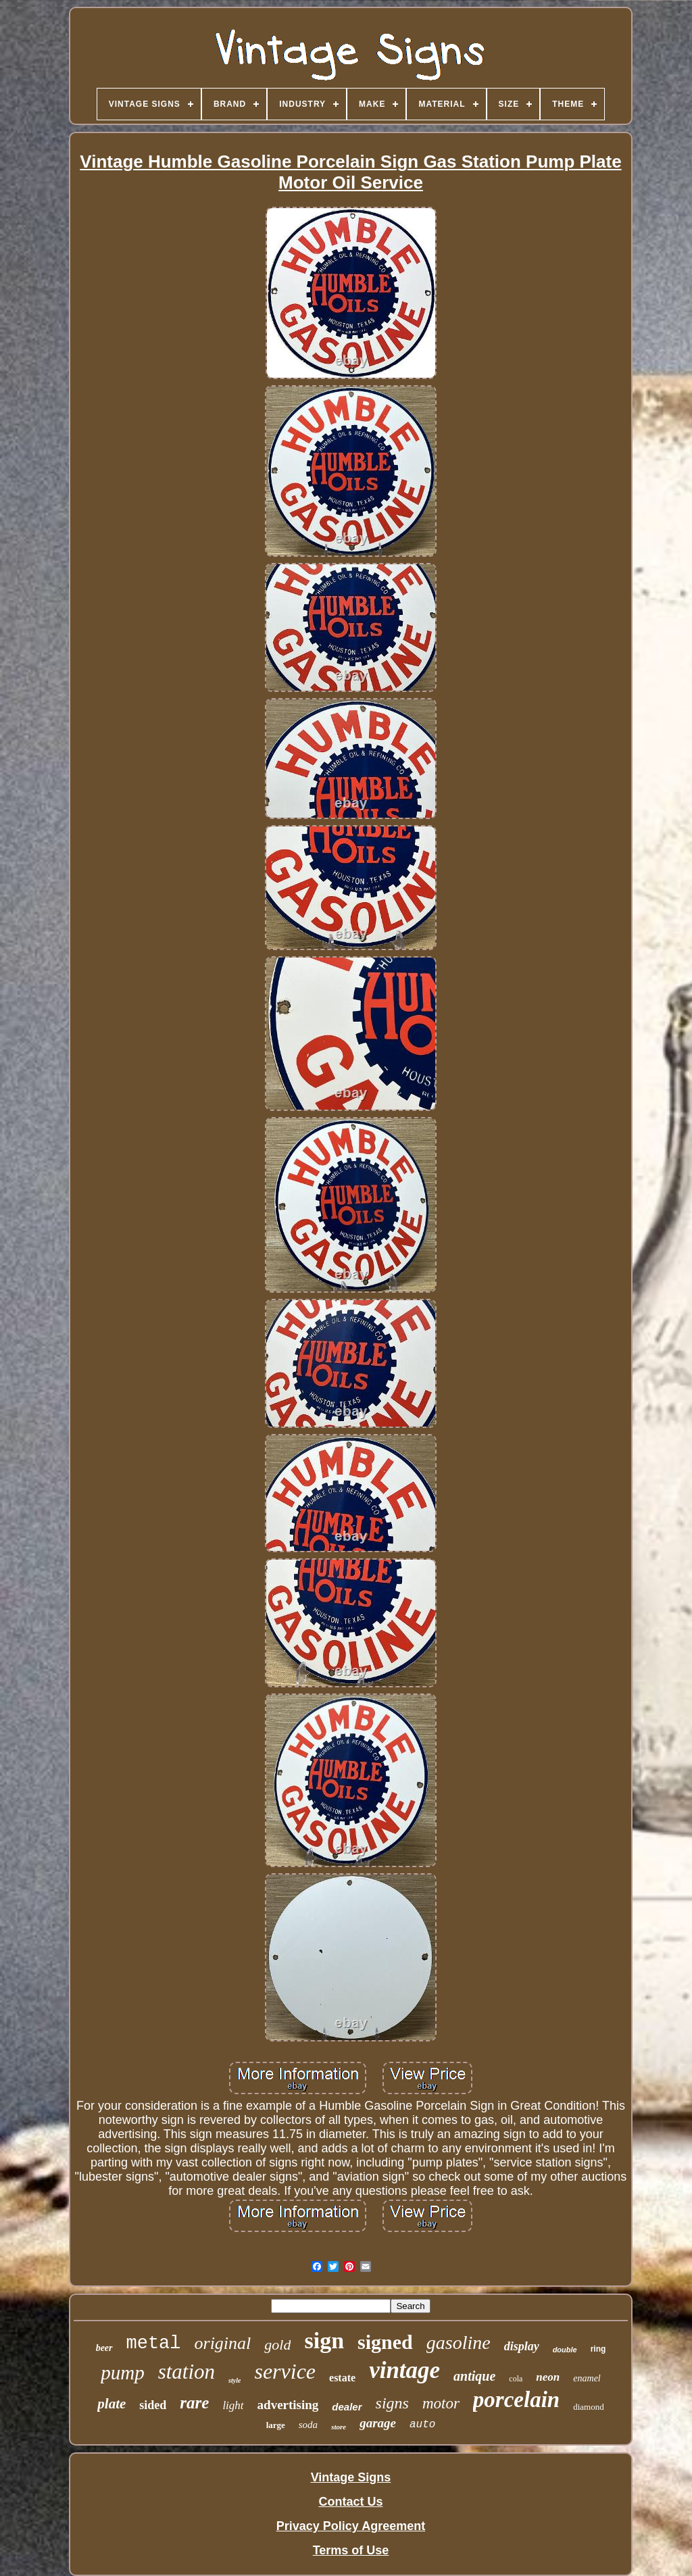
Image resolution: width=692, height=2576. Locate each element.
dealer (347, 2406)
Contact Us (350, 2501)
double (565, 2350)
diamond (588, 2407)
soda (308, 2424)
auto (422, 2425)
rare (194, 2403)
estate (342, 2377)
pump (122, 2372)
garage (378, 2423)
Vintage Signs (351, 2477)
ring (598, 2349)
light (232, 2405)
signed (385, 2342)
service (285, 2371)
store (338, 2427)
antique (474, 2376)
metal (153, 2343)
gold (277, 2344)
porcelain (516, 2399)
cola (515, 2378)
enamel (586, 2378)
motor (441, 2403)
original (223, 2343)
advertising (288, 2405)
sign (324, 2340)
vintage (404, 2370)
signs (392, 2403)
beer (104, 2348)
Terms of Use (351, 2550)
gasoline (458, 2342)
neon (548, 2377)
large (275, 2425)
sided (152, 2405)
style (234, 2380)
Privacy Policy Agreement (350, 2526)
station (186, 2371)
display (521, 2346)
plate (111, 2404)
